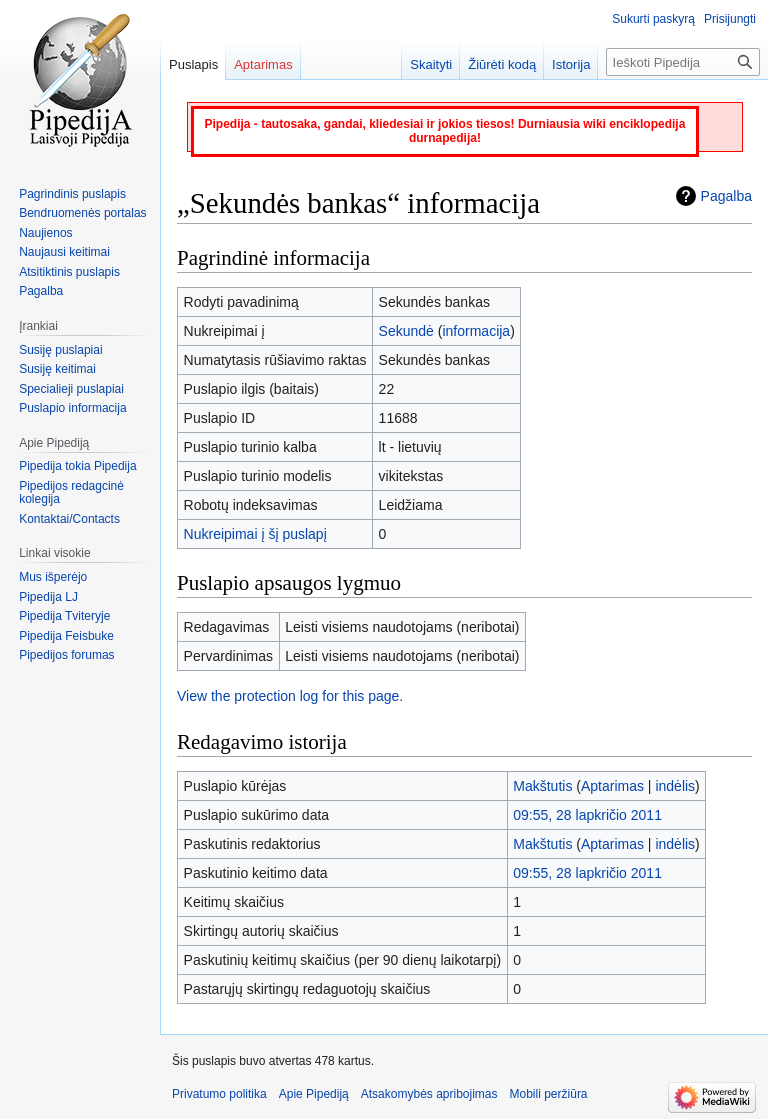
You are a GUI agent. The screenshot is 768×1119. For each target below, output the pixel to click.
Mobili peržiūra (549, 1094)
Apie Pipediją (314, 1094)
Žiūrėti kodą (502, 64)
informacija (476, 331)
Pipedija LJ (48, 597)
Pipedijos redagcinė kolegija (71, 493)
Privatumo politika (219, 1094)
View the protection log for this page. (290, 696)
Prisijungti (730, 19)
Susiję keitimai (57, 369)
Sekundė (406, 331)
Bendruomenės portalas (82, 213)
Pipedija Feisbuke (66, 636)
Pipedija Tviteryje (64, 616)
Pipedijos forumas (66, 655)
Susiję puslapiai (60, 350)
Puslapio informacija (72, 408)
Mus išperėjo (53, 577)
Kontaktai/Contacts (69, 519)
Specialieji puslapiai (71, 389)
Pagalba (726, 196)
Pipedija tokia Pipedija (77, 466)
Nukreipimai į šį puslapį (255, 534)
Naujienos (45, 233)
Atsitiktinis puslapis (69, 272)
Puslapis (193, 64)
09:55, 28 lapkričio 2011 (587, 815)
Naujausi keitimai (64, 252)
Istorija (571, 64)
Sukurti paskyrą (653, 19)
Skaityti (431, 64)
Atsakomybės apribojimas (429, 1094)
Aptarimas (612, 786)
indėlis (675, 786)
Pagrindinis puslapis (72, 194)
